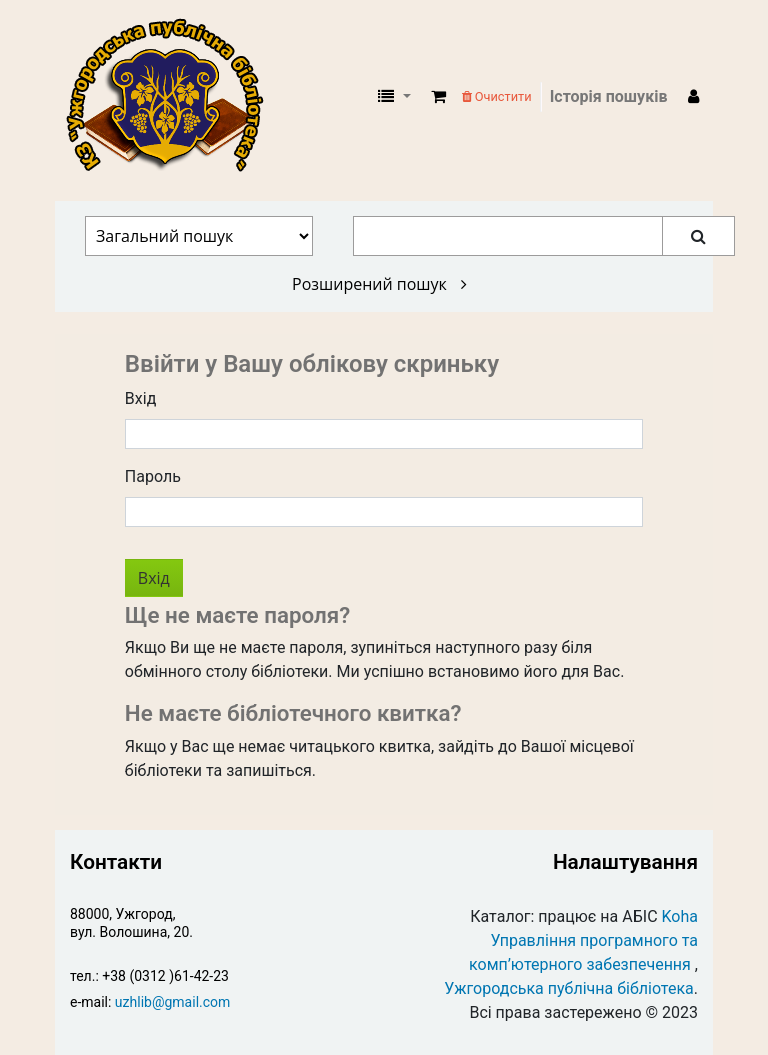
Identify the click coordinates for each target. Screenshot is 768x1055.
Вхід (140, 398)
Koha (680, 916)
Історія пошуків (609, 96)
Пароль (153, 476)
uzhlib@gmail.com (172, 1002)
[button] (438, 97)
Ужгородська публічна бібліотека (569, 988)
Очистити (497, 96)
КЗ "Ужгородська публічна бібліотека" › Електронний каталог (173, 97)
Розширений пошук (379, 284)
